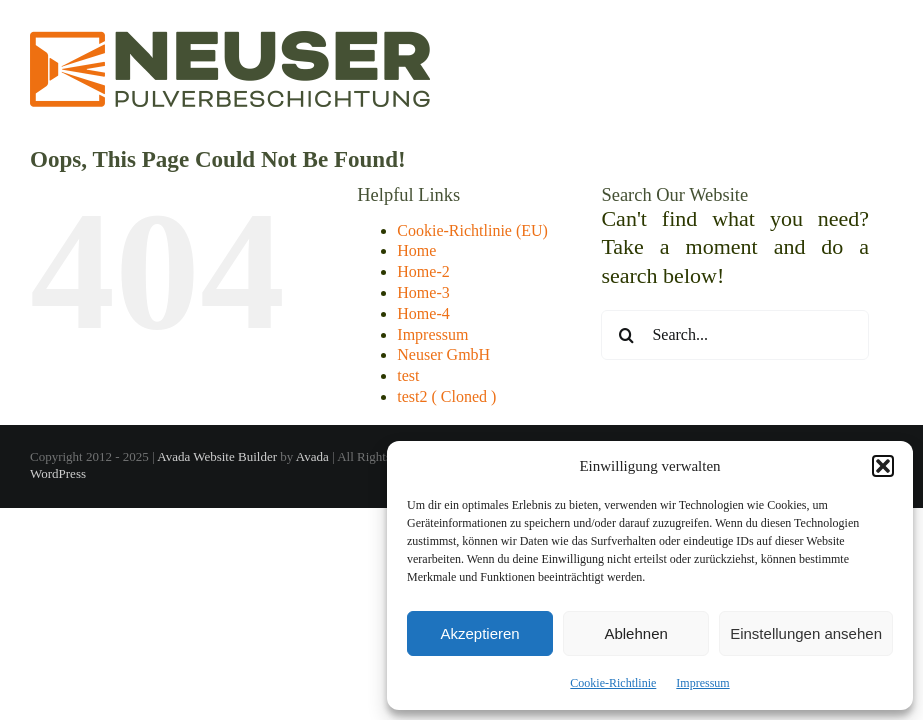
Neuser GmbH (443, 354)
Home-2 (423, 271)
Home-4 (423, 313)
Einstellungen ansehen (806, 633)
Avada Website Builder (217, 456)
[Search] (626, 335)
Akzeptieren (479, 633)
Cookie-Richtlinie (613, 683)
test (408, 375)
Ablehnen (635, 633)
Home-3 (423, 292)
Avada (312, 456)
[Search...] (735, 335)
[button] (883, 466)
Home (416, 250)
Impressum (702, 683)
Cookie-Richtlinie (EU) (472, 230)
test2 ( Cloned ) (446, 396)
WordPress (58, 473)
